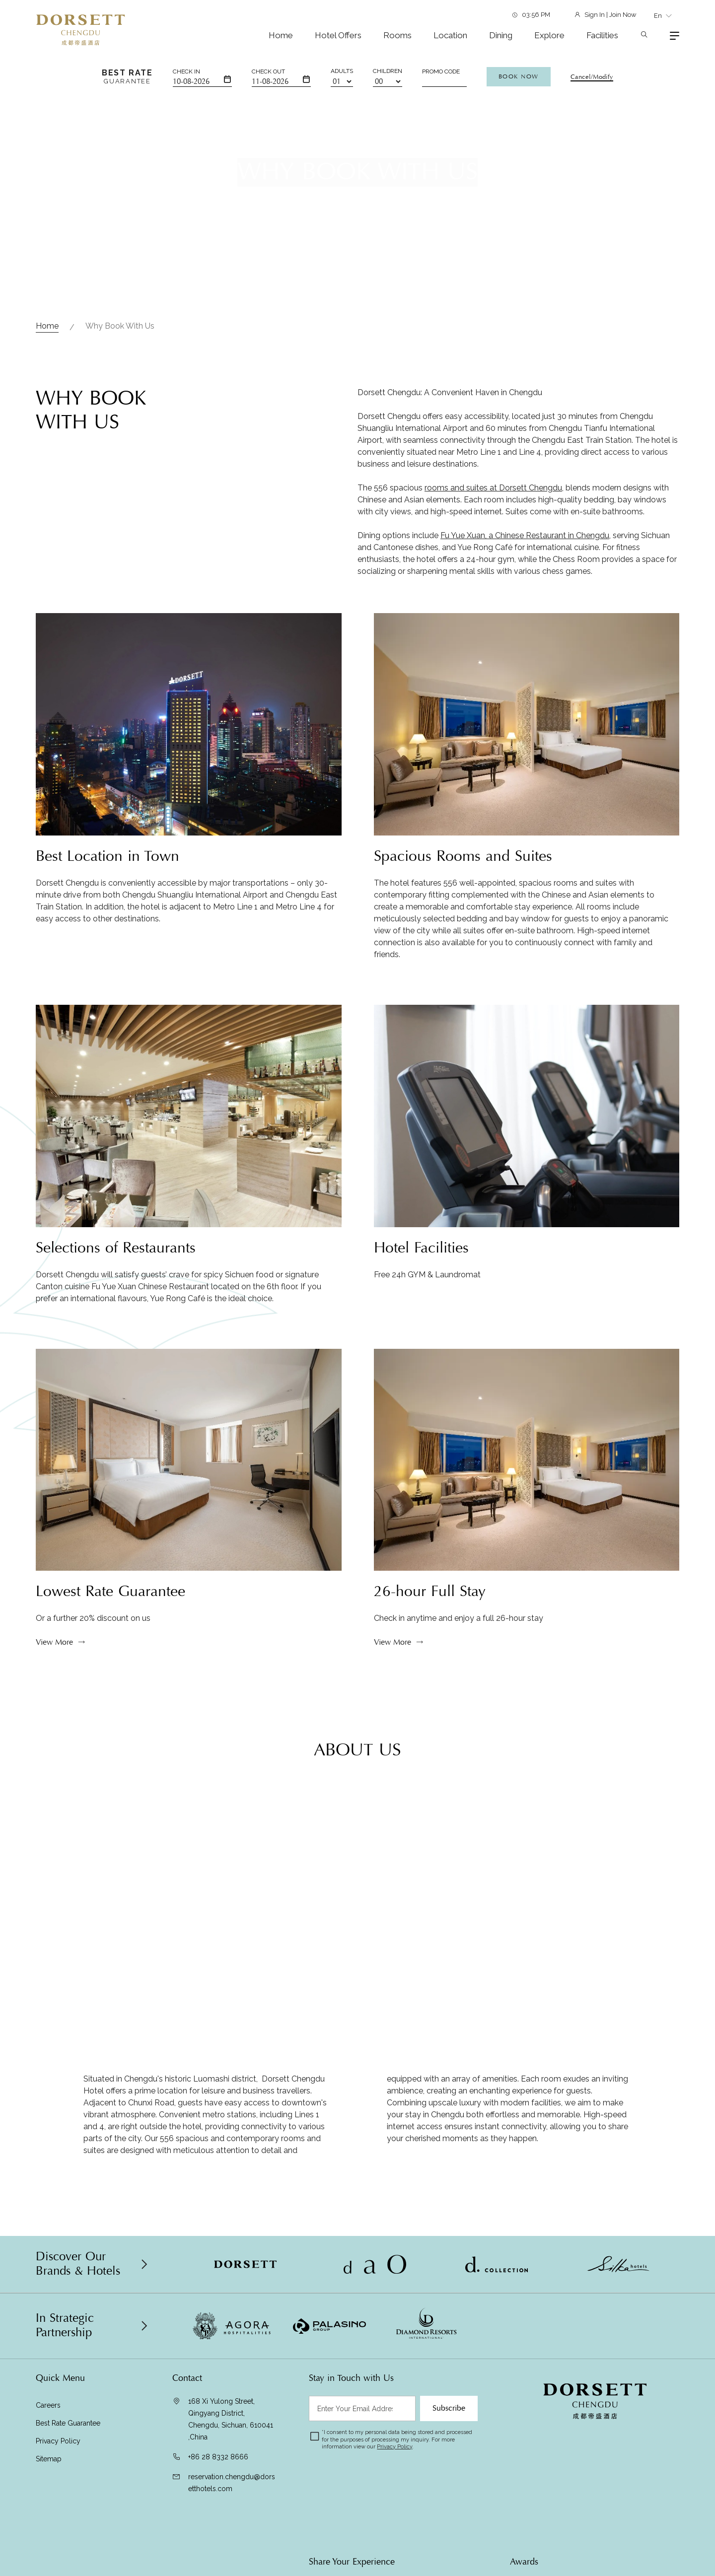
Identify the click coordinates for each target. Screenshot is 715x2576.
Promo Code (441, 71)
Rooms (397, 35)
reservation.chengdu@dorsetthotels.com (231, 2483)
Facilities (602, 35)
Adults (342, 71)
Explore (549, 35)
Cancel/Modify (592, 76)
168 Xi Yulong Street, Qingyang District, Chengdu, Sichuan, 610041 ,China (230, 2419)
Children (387, 71)
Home (281, 35)
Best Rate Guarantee (68, 2423)
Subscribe (448, 2408)
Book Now (519, 76)
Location (450, 35)
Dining (500, 35)
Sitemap (49, 2459)
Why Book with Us (119, 326)
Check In (186, 71)
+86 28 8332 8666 (218, 2457)
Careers (48, 2405)
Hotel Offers (338, 35)
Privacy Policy (58, 2441)
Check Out (268, 71)
